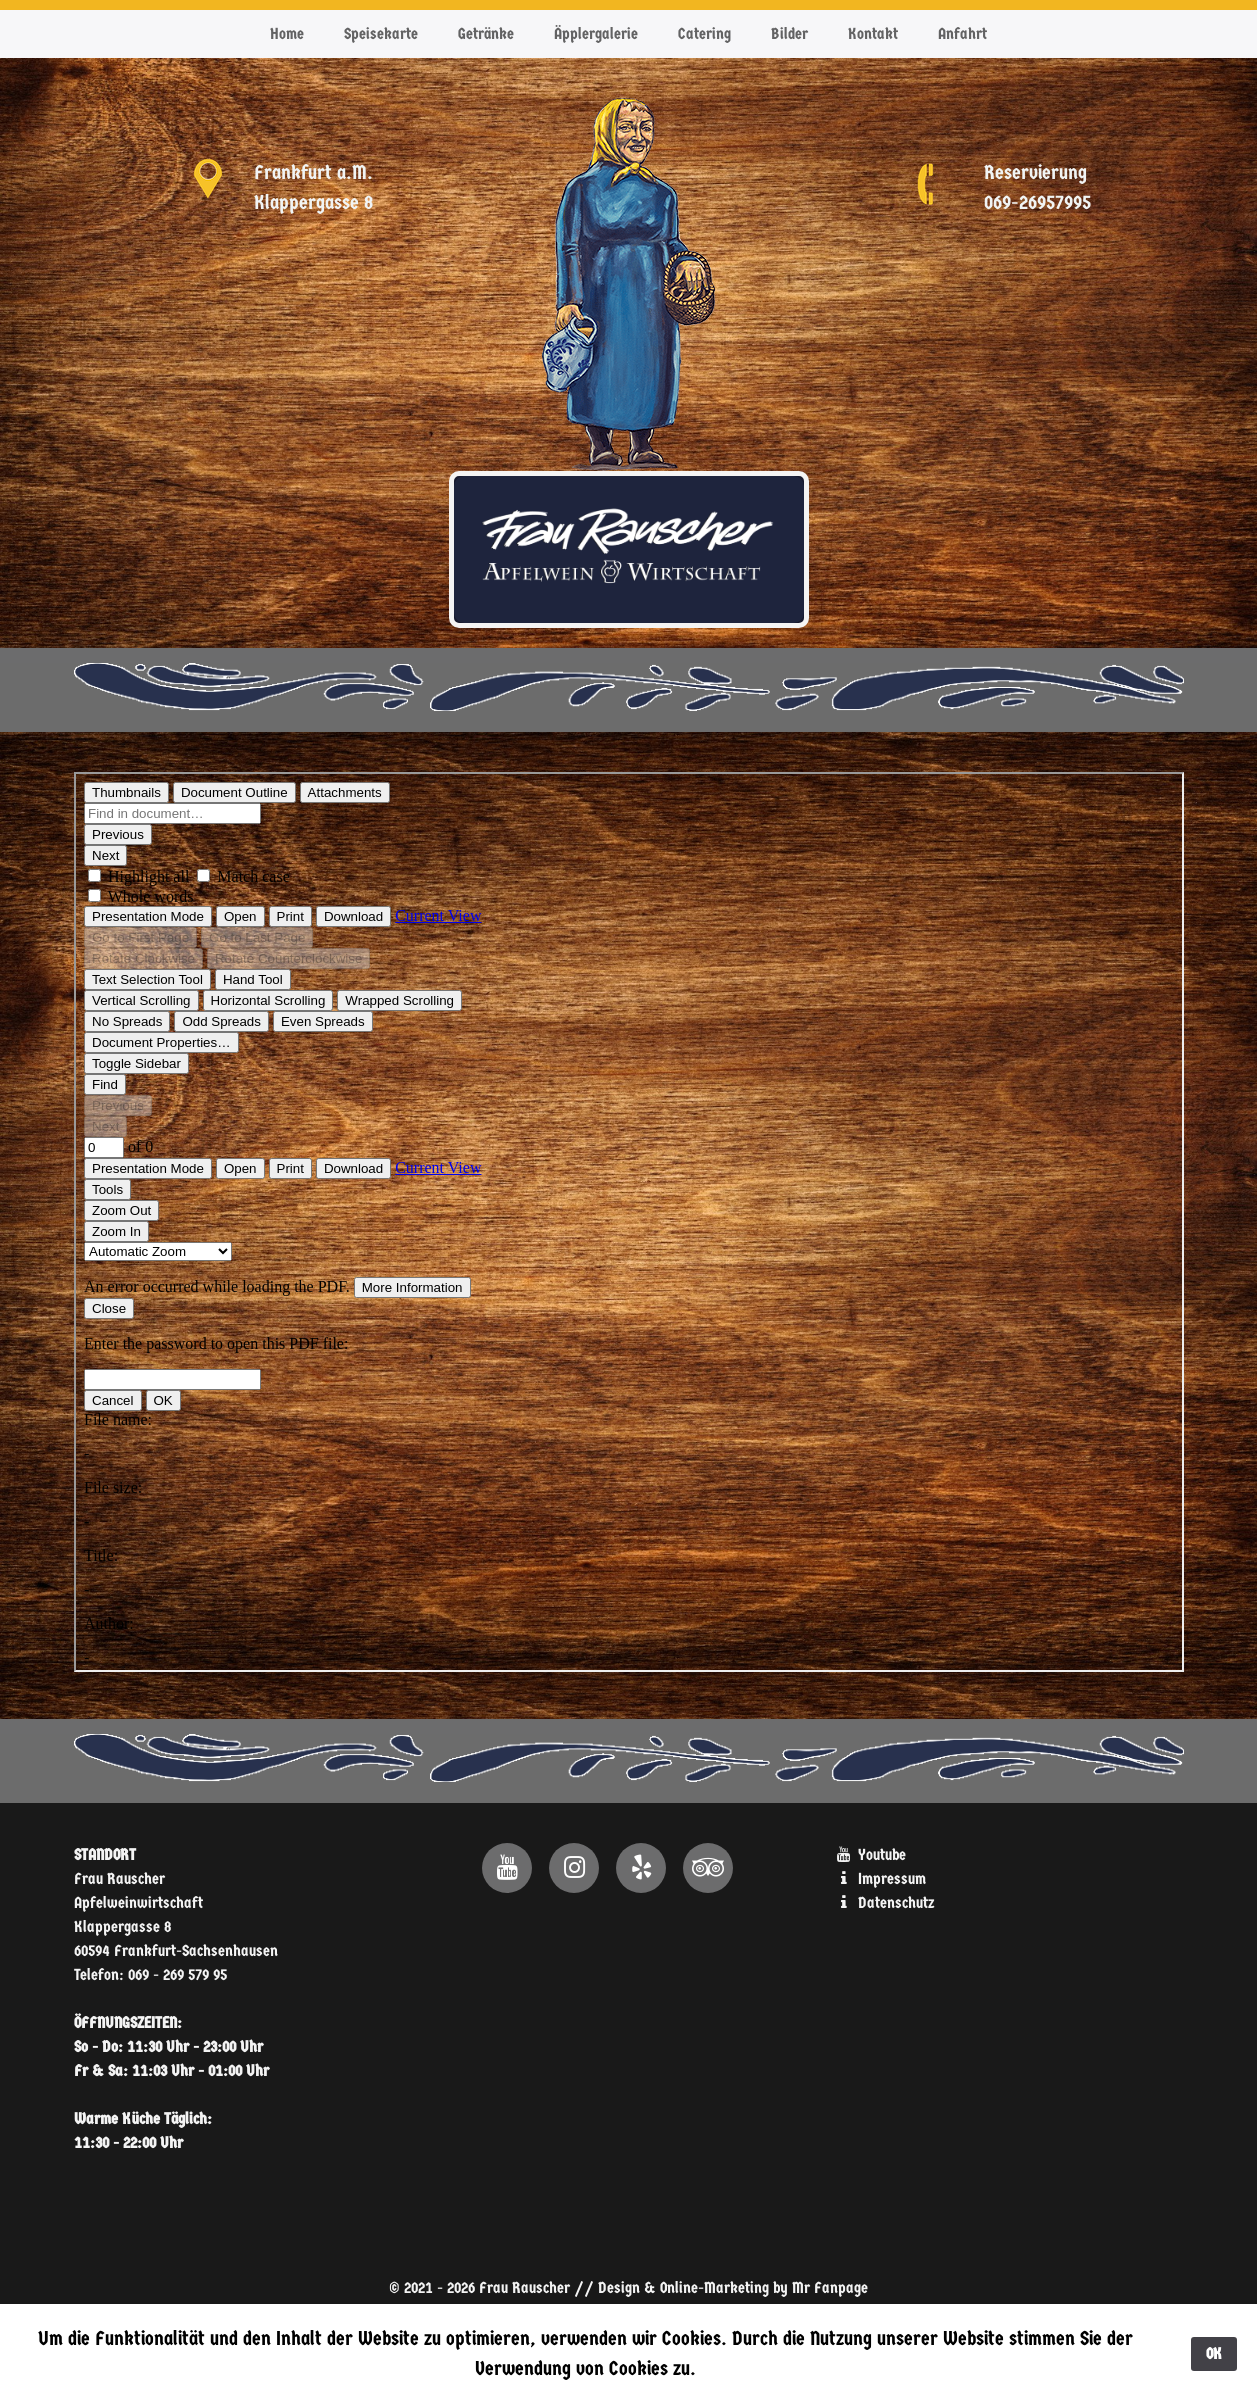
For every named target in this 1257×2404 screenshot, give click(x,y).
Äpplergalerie (596, 33)
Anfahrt (962, 33)
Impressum (880, 1878)
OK (1214, 2353)
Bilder (789, 33)
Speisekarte (381, 33)
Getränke (486, 33)
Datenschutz (885, 1902)
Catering (704, 33)
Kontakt (873, 33)
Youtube (870, 1854)
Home (287, 33)
